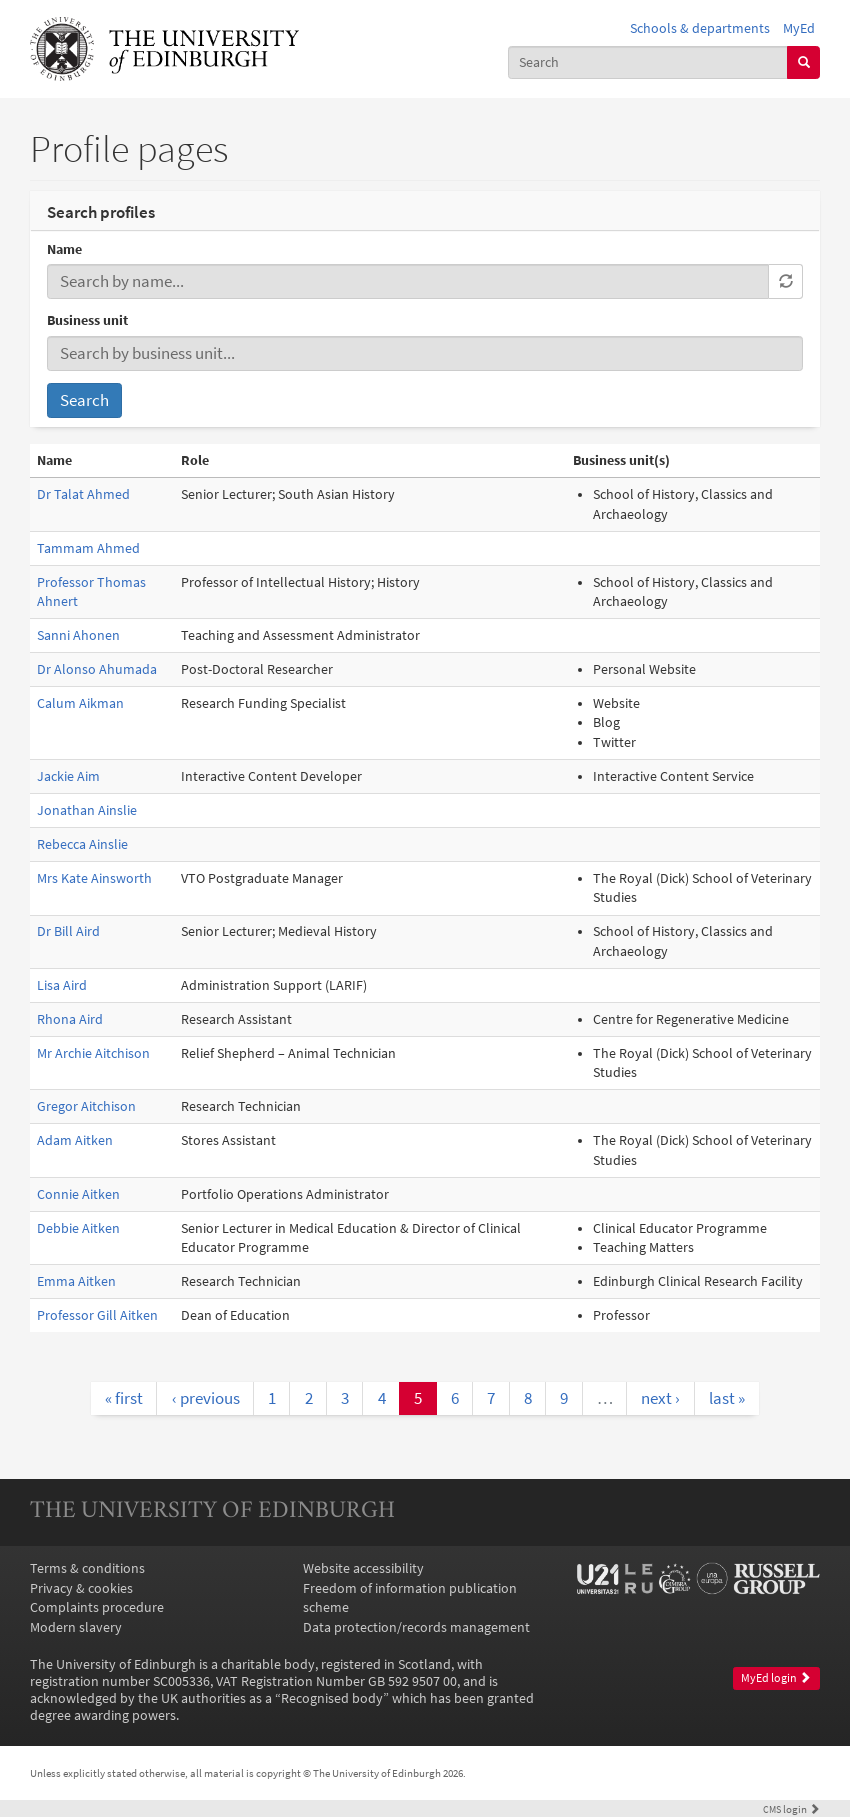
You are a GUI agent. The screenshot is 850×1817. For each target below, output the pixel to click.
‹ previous (206, 1398)
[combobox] (648, 62)
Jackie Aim (68, 776)
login (791, 1809)
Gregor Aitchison (86, 1106)
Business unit (87, 320)
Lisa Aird (62, 985)
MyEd (799, 28)
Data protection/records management (416, 1627)
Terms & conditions (87, 1568)
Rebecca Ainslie (82, 844)
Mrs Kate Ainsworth (94, 878)
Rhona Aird (70, 1019)
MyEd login (776, 1678)
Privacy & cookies (81, 1588)
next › (660, 1398)
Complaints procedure (97, 1607)
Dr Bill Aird (68, 931)
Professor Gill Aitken (97, 1315)
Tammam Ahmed (88, 548)
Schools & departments (700, 28)
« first (124, 1398)
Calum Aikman (80, 703)
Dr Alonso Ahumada (97, 669)
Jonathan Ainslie (87, 810)
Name (64, 249)
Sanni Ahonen (78, 635)
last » (727, 1398)
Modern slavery (76, 1627)
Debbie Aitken (78, 1228)
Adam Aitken (75, 1140)
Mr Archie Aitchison (93, 1053)
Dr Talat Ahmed (83, 494)
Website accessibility (363, 1568)
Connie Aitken (78, 1194)
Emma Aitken (76, 1281)
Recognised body (332, 1698)
